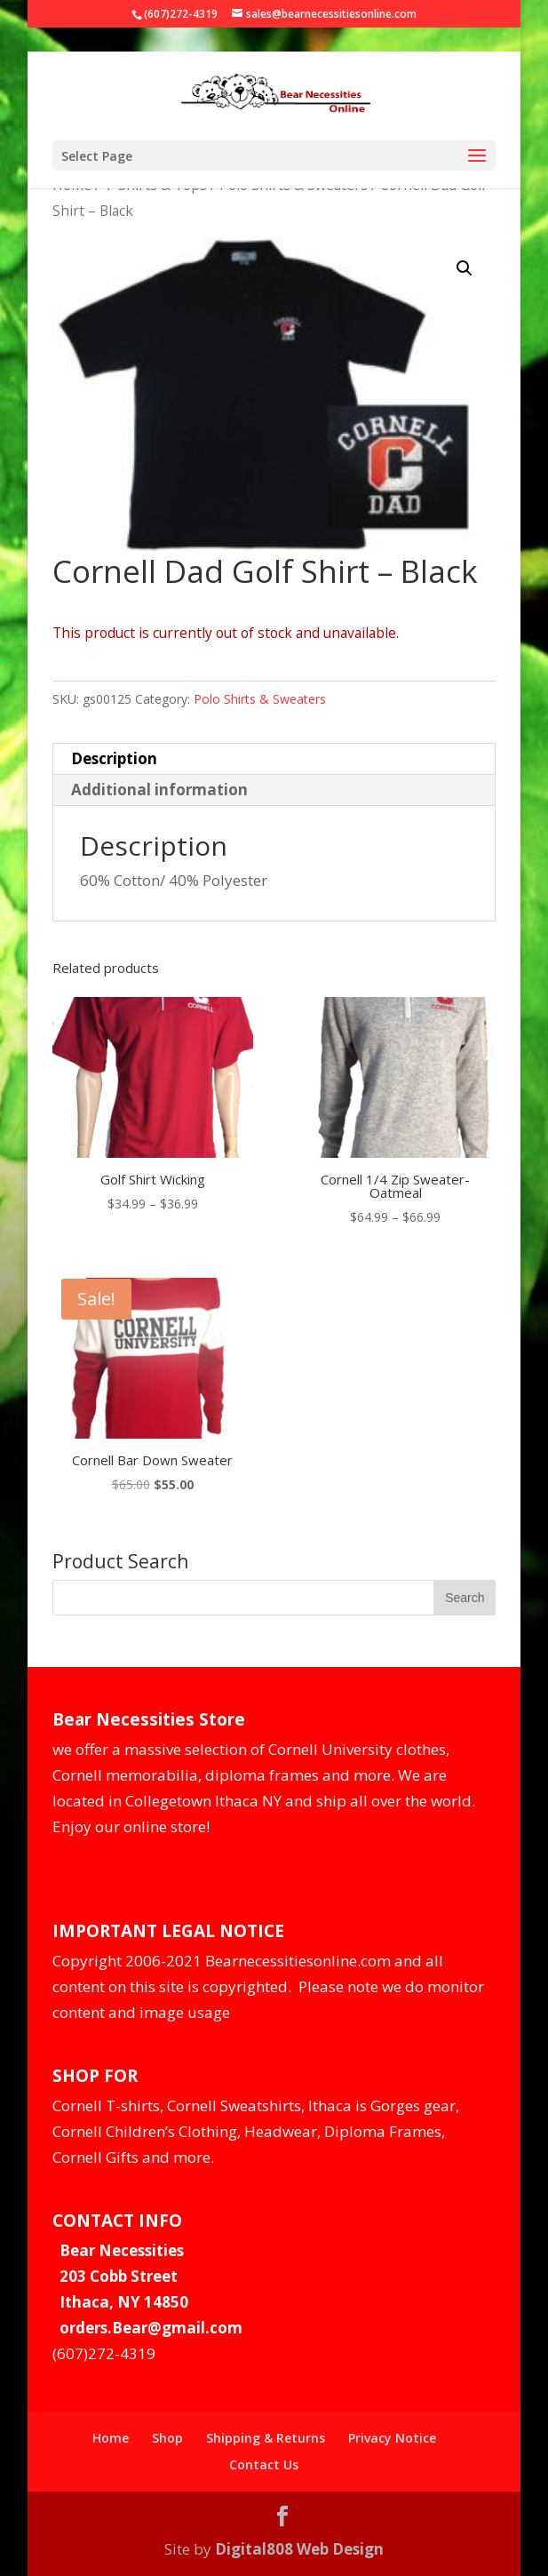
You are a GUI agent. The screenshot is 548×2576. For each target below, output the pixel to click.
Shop (167, 2437)
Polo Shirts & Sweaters (260, 698)
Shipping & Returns (265, 2437)
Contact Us (263, 2464)
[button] (464, 268)
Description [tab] (114, 758)
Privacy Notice (392, 2437)
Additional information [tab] (159, 789)
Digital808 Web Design (299, 2549)
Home (110, 2437)
